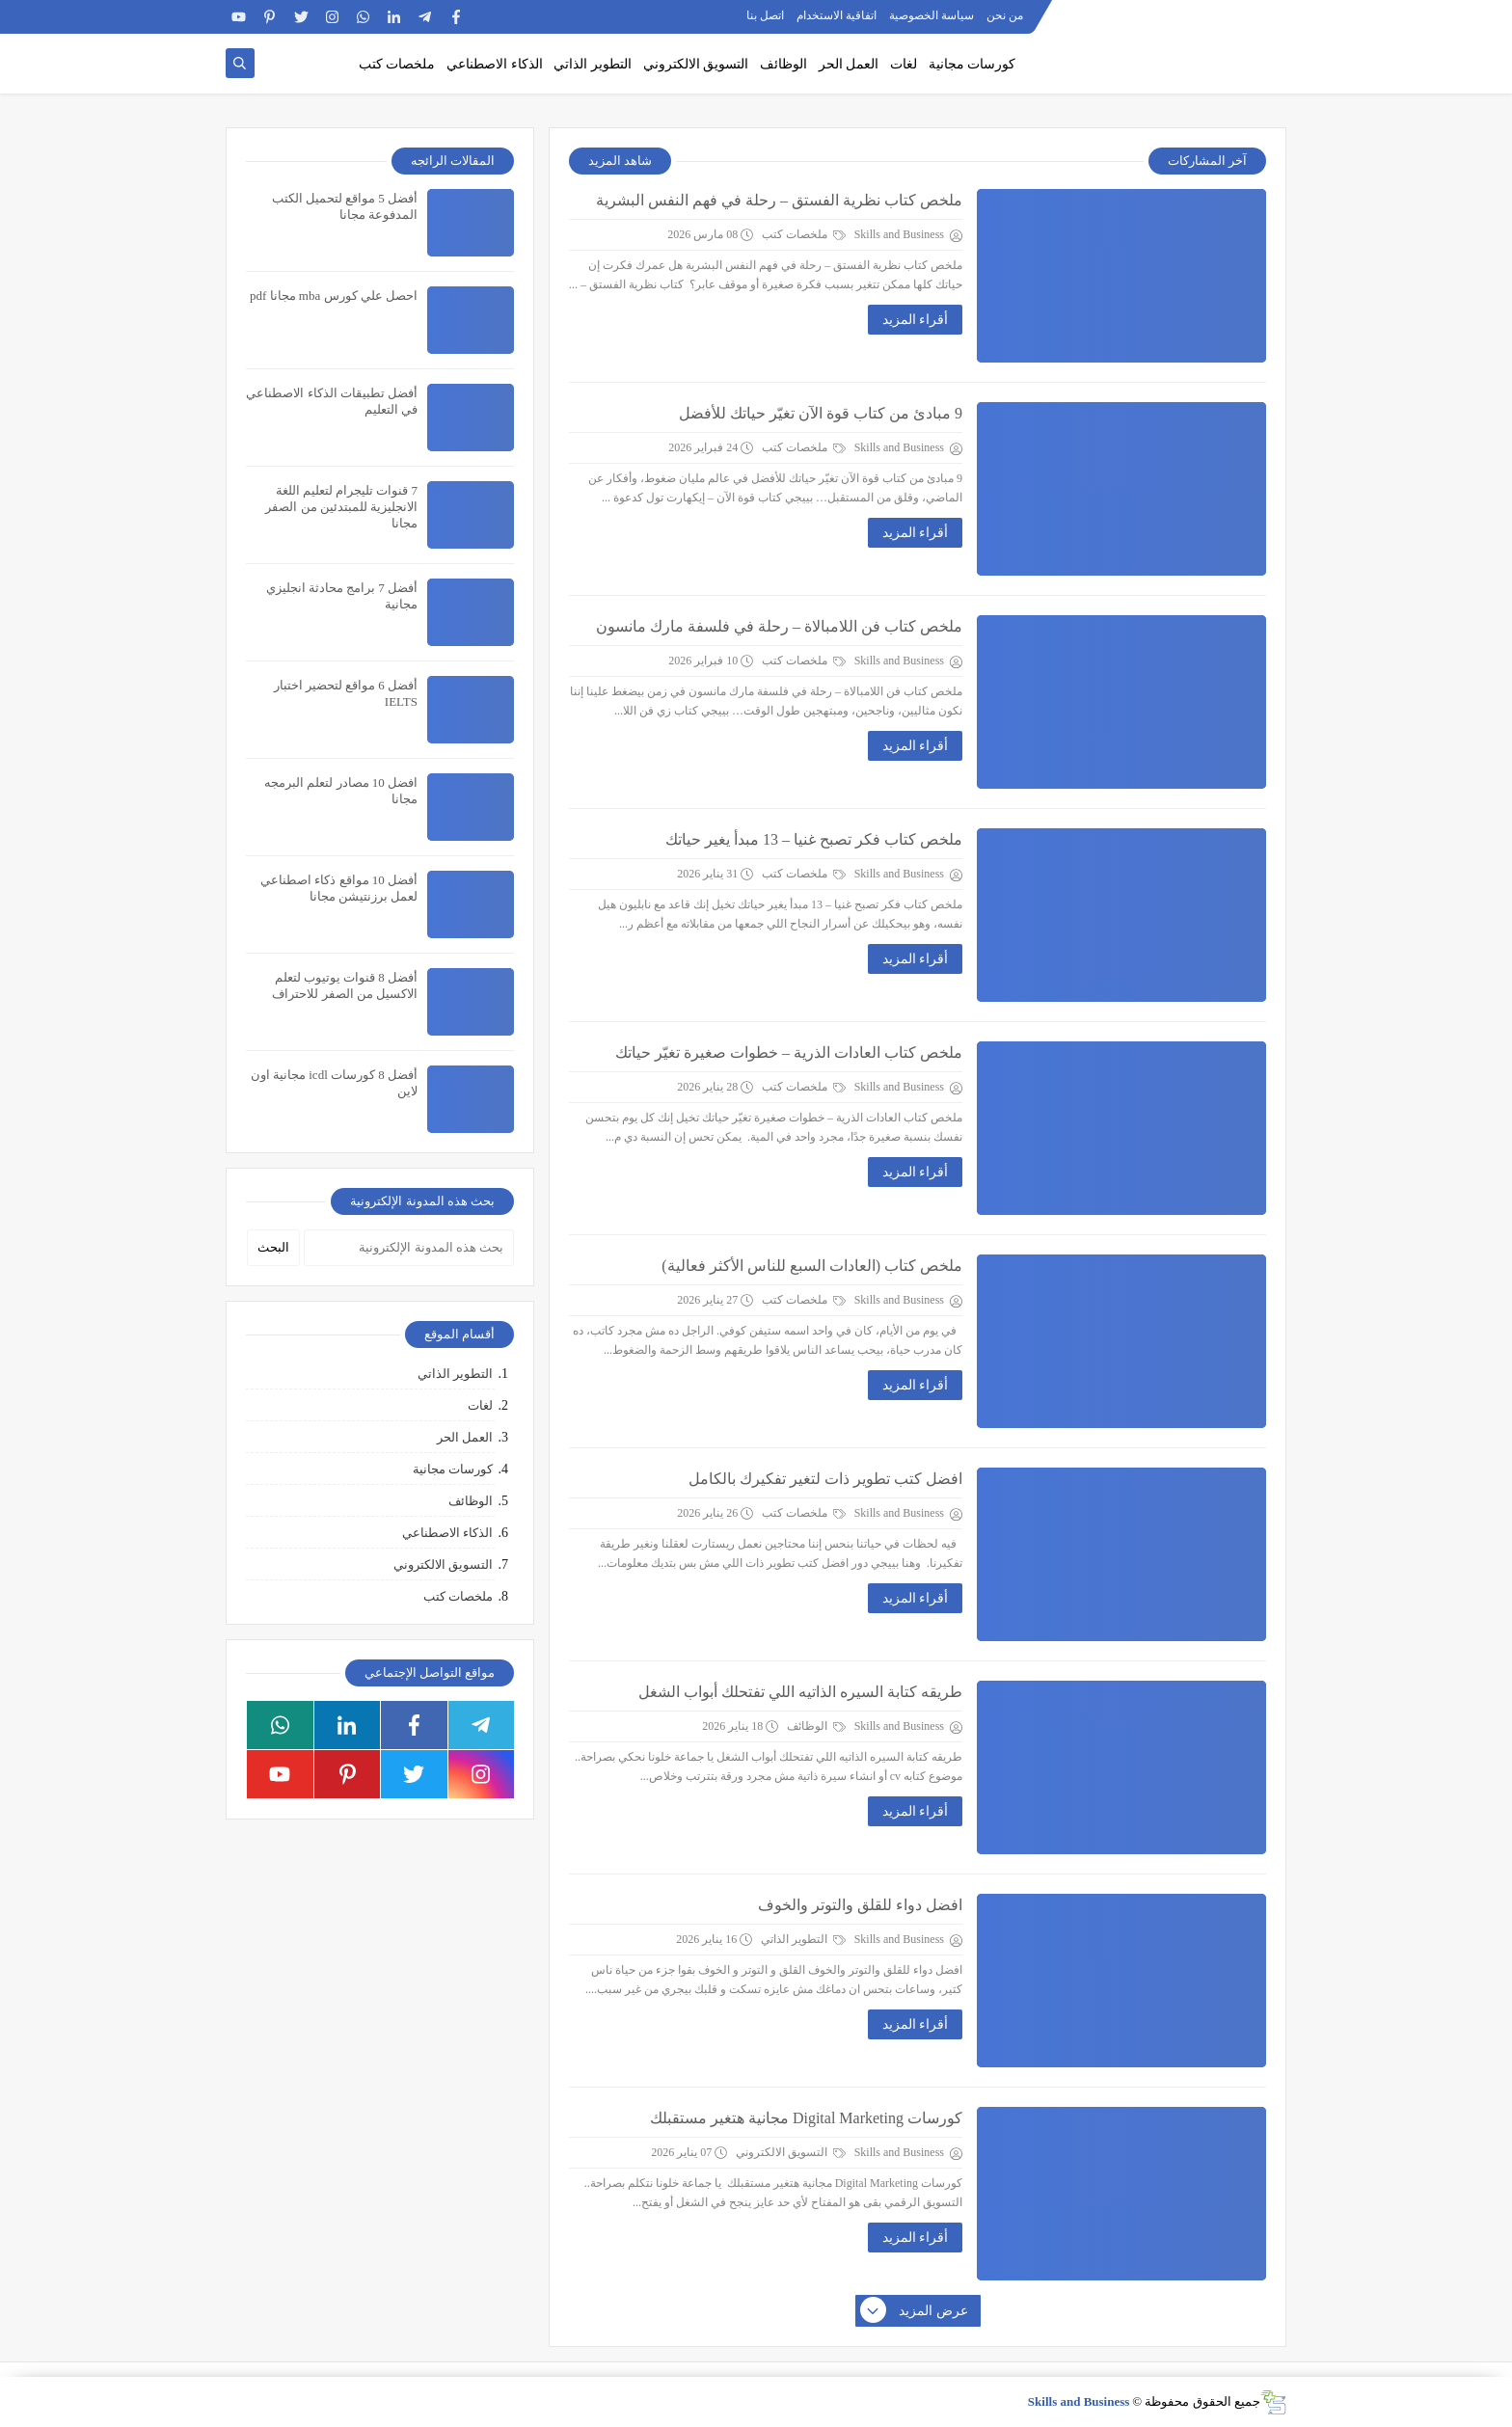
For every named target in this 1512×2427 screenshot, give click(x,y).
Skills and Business (1079, 2401)
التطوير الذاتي (593, 64)
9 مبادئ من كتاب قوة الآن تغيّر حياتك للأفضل (820, 413)
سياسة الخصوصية (931, 15)
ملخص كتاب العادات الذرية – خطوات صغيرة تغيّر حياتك (788, 1052)
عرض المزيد (915, 2311)
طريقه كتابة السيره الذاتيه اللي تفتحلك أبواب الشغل (800, 1692)
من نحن (1004, 15)
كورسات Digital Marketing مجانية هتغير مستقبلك (806, 2118)
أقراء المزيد (915, 319)
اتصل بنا (765, 15)
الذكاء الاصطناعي (494, 64)
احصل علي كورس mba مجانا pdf (334, 295)
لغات (903, 64)
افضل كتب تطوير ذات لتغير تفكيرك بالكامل (825, 1478)
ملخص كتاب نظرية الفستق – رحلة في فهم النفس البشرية (779, 200)
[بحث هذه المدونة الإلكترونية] (409, 1247)
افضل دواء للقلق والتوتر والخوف (860, 1905)
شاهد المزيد (620, 160)
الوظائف (783, 64)
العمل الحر (849, 64)
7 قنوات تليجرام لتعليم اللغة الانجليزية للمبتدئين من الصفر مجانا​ (341, 506)
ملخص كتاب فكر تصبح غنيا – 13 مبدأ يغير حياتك (813, 839)
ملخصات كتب (397, 64)
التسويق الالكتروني (696, 64)
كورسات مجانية (972, 64)
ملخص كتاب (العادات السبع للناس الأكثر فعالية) (812, 1265)
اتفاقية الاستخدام (836, 15)
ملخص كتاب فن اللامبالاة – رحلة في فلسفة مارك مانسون (779, 626)
